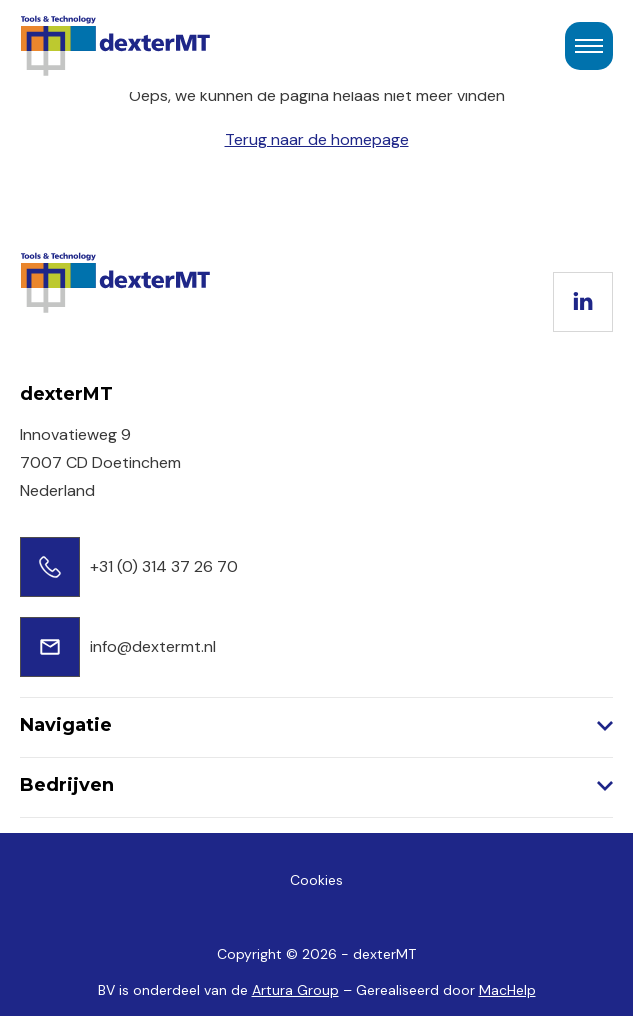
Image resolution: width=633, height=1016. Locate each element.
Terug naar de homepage (317, 139)
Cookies (316, 880)
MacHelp (507, 990)
